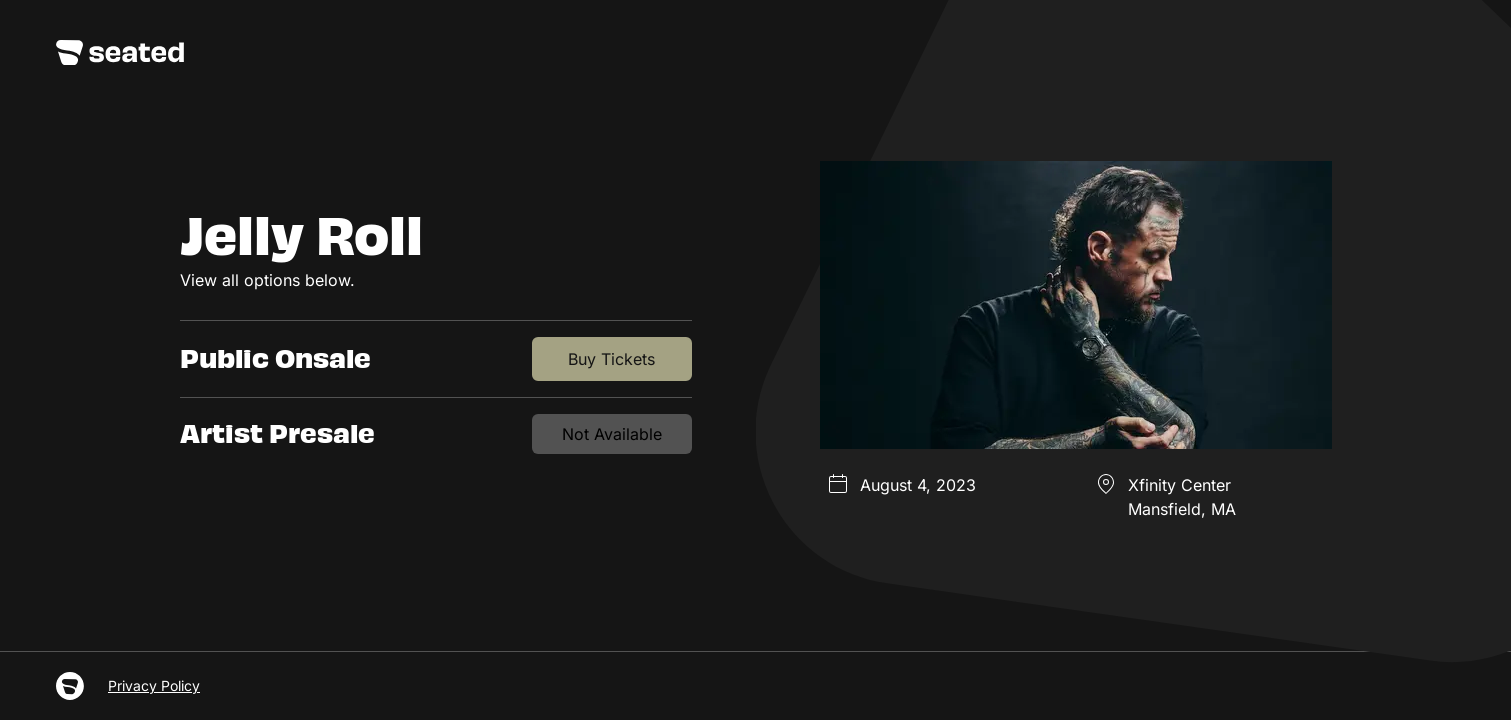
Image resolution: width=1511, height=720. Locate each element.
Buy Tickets (611, 359)
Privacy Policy (154, 685)
